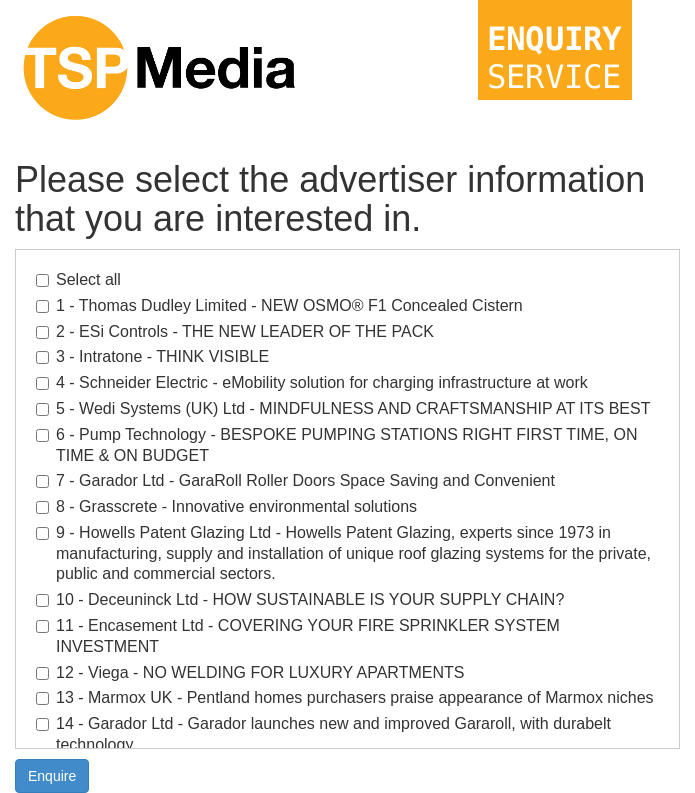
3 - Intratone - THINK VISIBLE (152, 356)
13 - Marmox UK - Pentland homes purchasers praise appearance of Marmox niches (345, 697)
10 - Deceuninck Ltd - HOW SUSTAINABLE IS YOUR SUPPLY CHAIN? (300, 599)
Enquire (52, 776)
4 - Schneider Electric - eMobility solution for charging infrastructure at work (312, 382)
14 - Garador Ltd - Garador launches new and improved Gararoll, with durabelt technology (323, 734)
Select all (78, 279)
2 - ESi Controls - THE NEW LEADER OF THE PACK (235, 331)
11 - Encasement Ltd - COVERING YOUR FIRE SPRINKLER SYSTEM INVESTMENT (298, 636)
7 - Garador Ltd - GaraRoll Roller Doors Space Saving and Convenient (295, 480)
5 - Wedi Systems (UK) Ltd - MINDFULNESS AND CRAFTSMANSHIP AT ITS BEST (343, 408)
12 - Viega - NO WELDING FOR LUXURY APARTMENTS (250, 672)
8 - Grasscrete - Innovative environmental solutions (226, 506)
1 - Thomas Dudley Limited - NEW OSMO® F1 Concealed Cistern (279, 305)
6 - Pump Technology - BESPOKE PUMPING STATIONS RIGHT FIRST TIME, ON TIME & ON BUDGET (336, 445)
